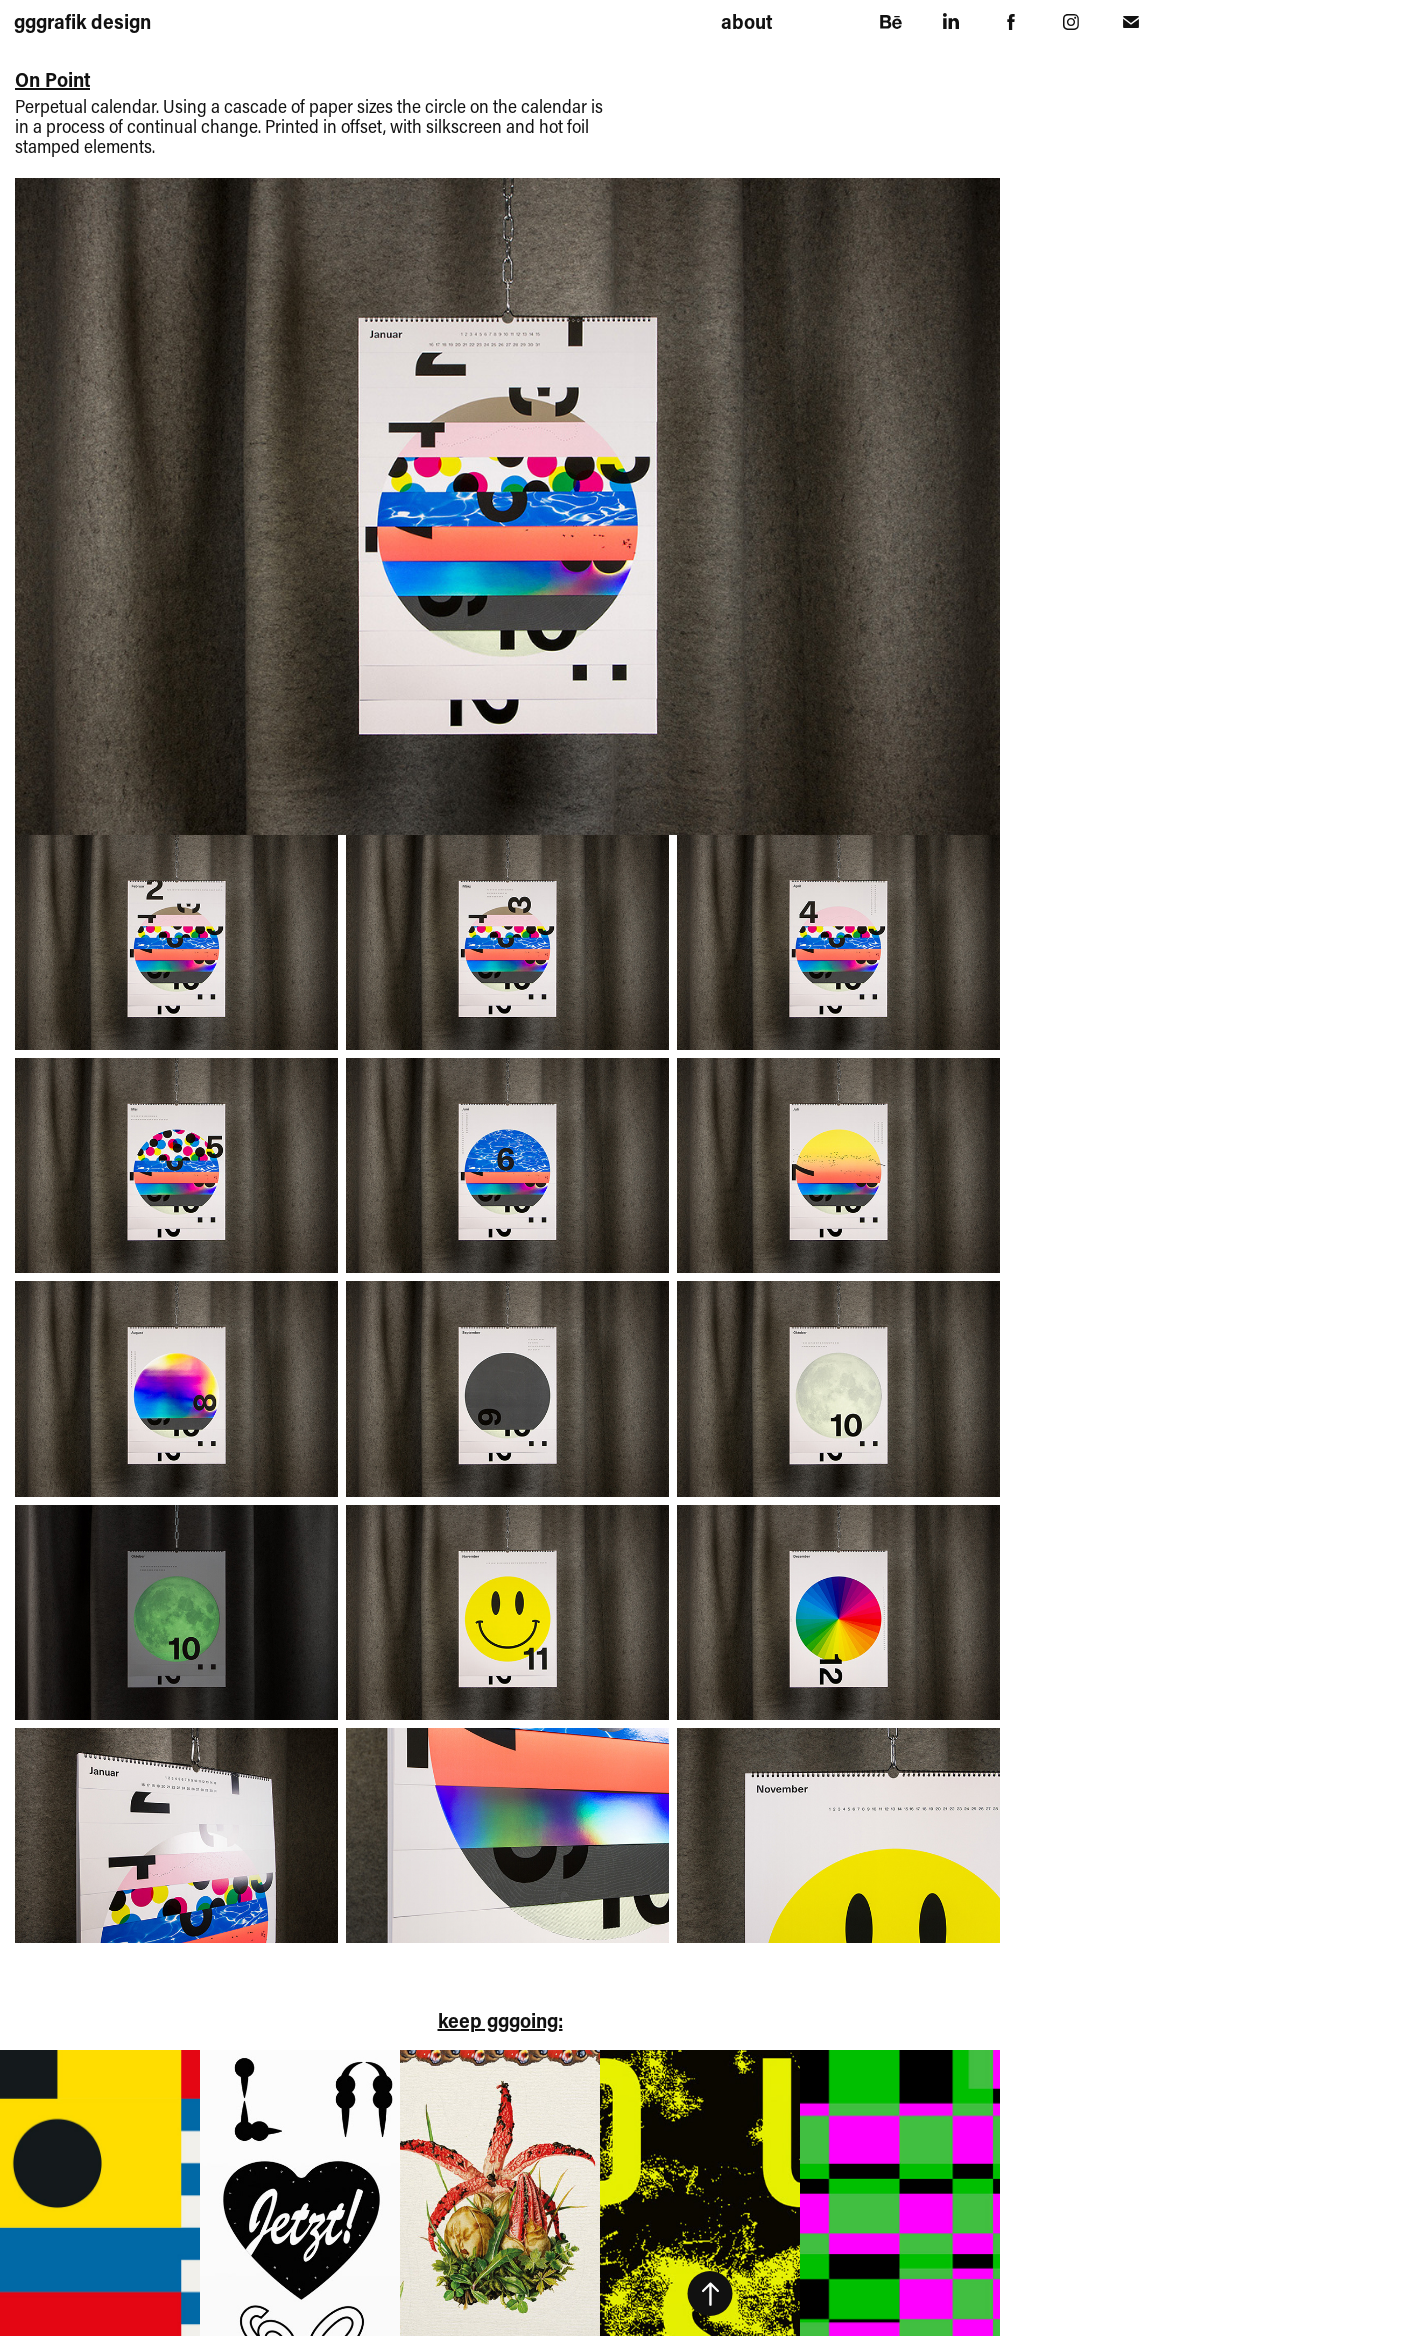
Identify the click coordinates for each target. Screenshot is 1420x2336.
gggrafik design (82, 21)
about (746, 21)
